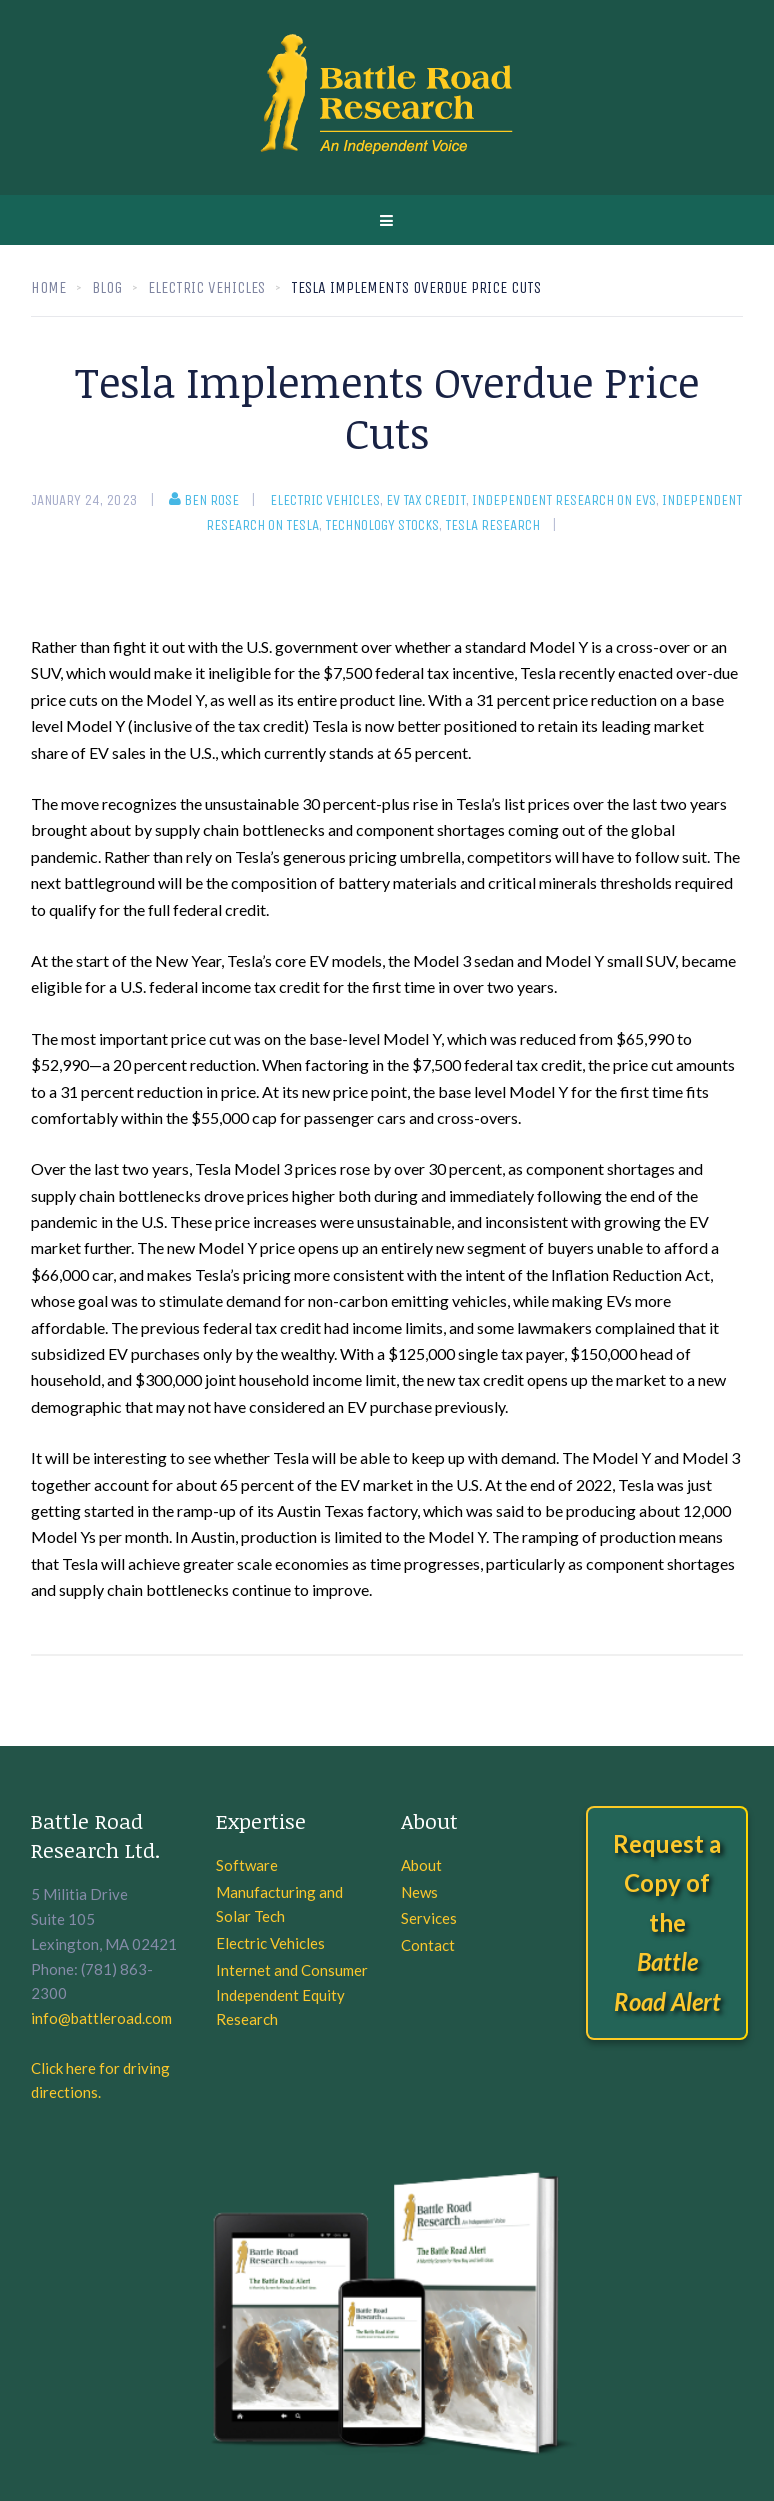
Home (48, 287)
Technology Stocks (382, 525)
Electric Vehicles (325, 500)
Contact (428, 1945)
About (421, 1865)
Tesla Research (492, 525)
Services (429, 1918)
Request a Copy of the (667, 1922)
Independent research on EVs (564, 500)
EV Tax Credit (426, 500)
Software (247, 1865)
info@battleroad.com (101, 2018)
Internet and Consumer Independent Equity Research (292, 1995)
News (419, 1892)
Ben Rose (204, 500)
